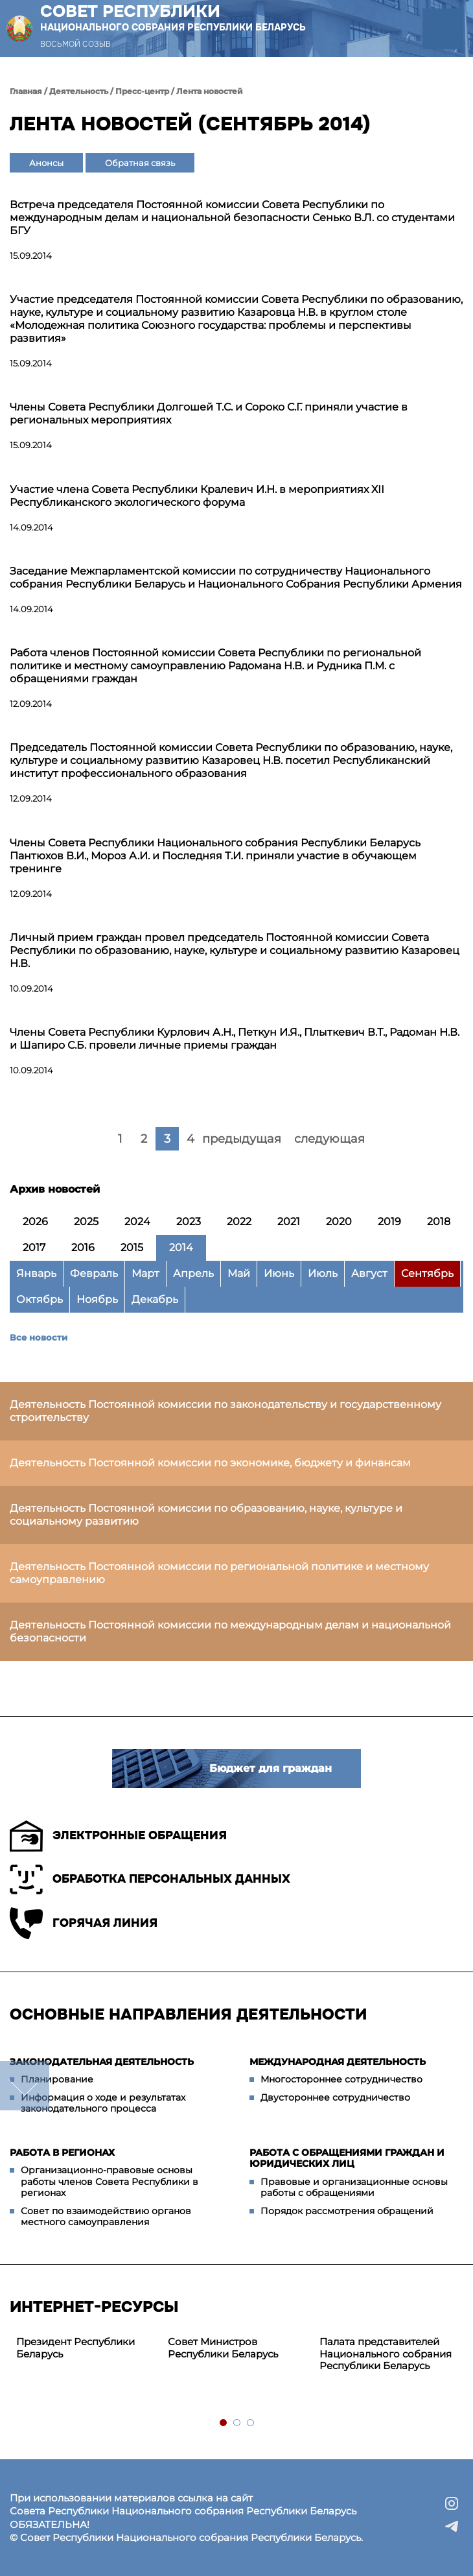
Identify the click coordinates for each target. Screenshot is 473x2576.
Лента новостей (209, 91)
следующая (329, 1139)
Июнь (279, 1273)
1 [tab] (223, 2423)
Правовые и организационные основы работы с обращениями (354, 2187)
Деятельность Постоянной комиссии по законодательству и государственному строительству (225, 1411)
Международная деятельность (337, 2062)
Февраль (94, 1273)
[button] (442, 28)
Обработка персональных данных (150, 1879)
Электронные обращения (118, 1836)
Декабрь (155, 1299)
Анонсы (46, 163)
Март (145, 1273)
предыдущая (241, 1139)
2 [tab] (237, 2423)
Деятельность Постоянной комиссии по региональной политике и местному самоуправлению (219, 1573)
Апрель (193, 1273)
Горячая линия (83, 1923)
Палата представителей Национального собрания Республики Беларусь (385, 2353)
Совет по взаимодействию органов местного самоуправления (106, 2216)
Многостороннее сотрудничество (341, 2079)
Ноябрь (97, 1299)
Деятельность (78, 91)
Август (369, 1273)
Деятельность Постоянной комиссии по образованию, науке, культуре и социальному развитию (206, 1514)
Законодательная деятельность (102, 2062)
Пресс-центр (142, 91)
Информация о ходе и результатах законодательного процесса (103, 2103)
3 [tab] (251, 2423)
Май (238, 1273)
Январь (36, 1273)
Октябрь (39, 1299)
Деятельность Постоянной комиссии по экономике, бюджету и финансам (210, 1463)
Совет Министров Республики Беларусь (223, 2347)
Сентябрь (427, 1273)
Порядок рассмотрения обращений (346, 2211)
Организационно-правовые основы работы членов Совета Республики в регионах (109, 2181)
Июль (323, 1273)
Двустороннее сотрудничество (335, 2097)
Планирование (57, 2079)
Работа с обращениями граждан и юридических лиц (346, 2158)
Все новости (38, 1337)
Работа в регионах (62, 2152)
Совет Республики (173, 17)
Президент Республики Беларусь (75, 2347)
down (24, 2085)
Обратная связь (140, 163)
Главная (26, 91)
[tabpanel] (85, 2348)
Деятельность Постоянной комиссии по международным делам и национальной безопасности (230, 1631)
